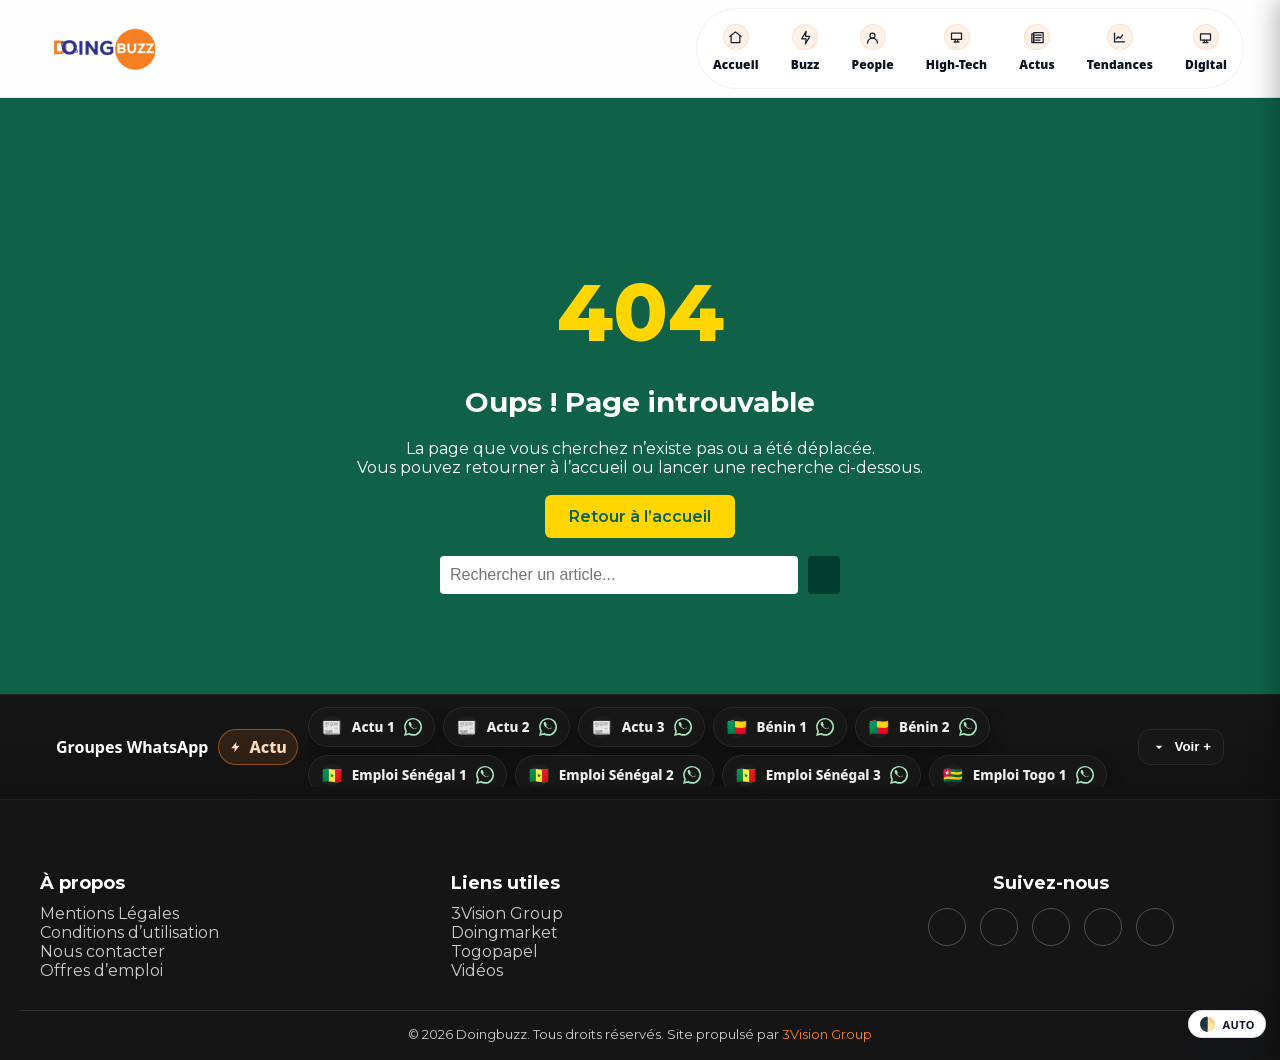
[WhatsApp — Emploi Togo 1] (1018, 775)
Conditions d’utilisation (129, 932)
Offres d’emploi (101, 970)
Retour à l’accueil (640, 516)
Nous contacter (102, 951)
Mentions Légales (109, 913)
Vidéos (477, 970)
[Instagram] (999, 927)
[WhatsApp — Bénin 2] (922, 727)
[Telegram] (1103, 927)
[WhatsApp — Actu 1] (371, 727)
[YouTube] (1051, 927)
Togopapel (494, 951)
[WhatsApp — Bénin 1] (780, 727)
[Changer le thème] (1227, 1024)
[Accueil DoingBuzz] (104, 49)
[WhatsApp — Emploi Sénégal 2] (614, 775)
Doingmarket (504, 932)
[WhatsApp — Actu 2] (506, 727)
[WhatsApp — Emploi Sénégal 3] (821, 775)
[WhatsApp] (1155, 927)
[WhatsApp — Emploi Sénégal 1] (407, 775)
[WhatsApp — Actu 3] (641, 727)
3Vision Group (507, 913)
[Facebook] (947, 927)
